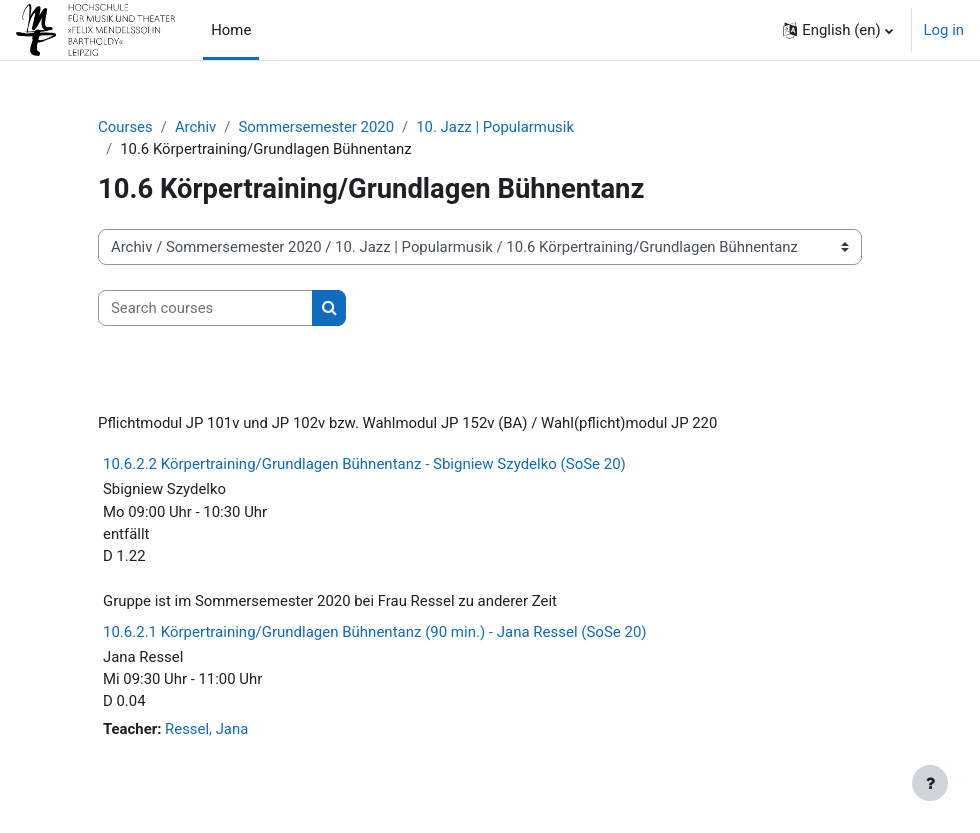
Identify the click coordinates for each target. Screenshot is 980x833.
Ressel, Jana (206, 729)
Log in (944, 30)
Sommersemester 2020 (316, 127)
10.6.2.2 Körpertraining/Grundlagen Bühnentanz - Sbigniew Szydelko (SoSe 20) (364, 464)
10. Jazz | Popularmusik (495, 127)
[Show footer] (930, 783)
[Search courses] (205, 308)
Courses (125, 127)
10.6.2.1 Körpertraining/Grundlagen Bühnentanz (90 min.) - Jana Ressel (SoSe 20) (375, 632)
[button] (837, 30)
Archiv (195, 127)
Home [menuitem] (231, 30)
